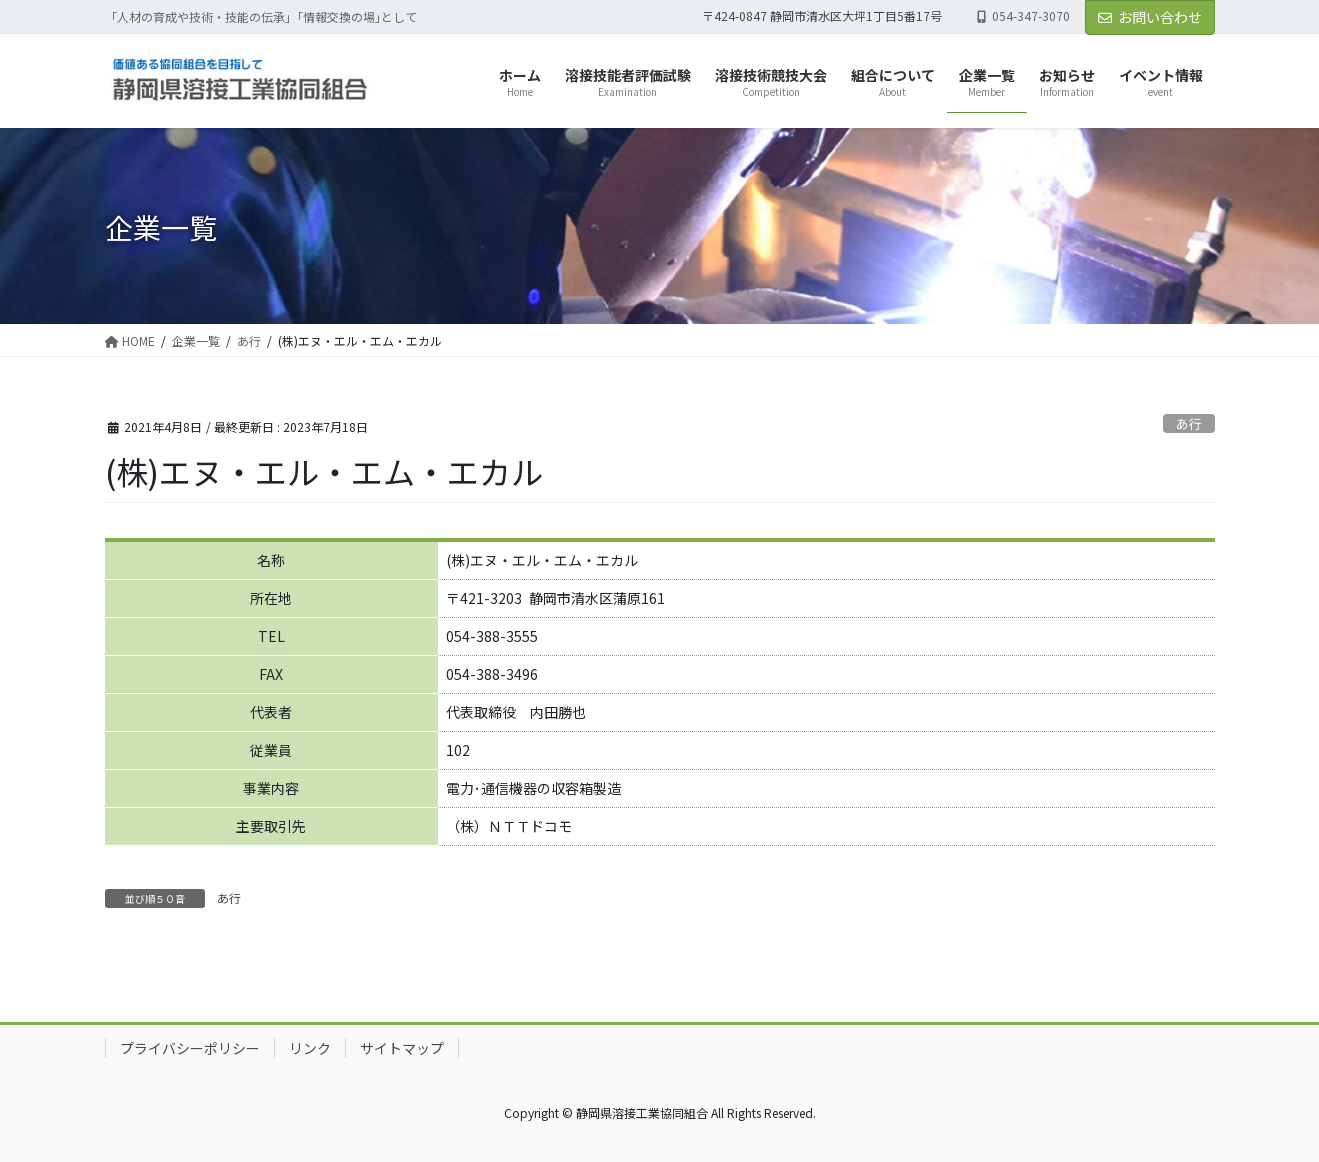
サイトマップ (402, 1048)
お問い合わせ (1150, 17)
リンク (310, 1048)
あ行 (1189, 423)
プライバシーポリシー (190, 1048)
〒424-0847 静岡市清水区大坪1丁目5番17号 (822, 16)
